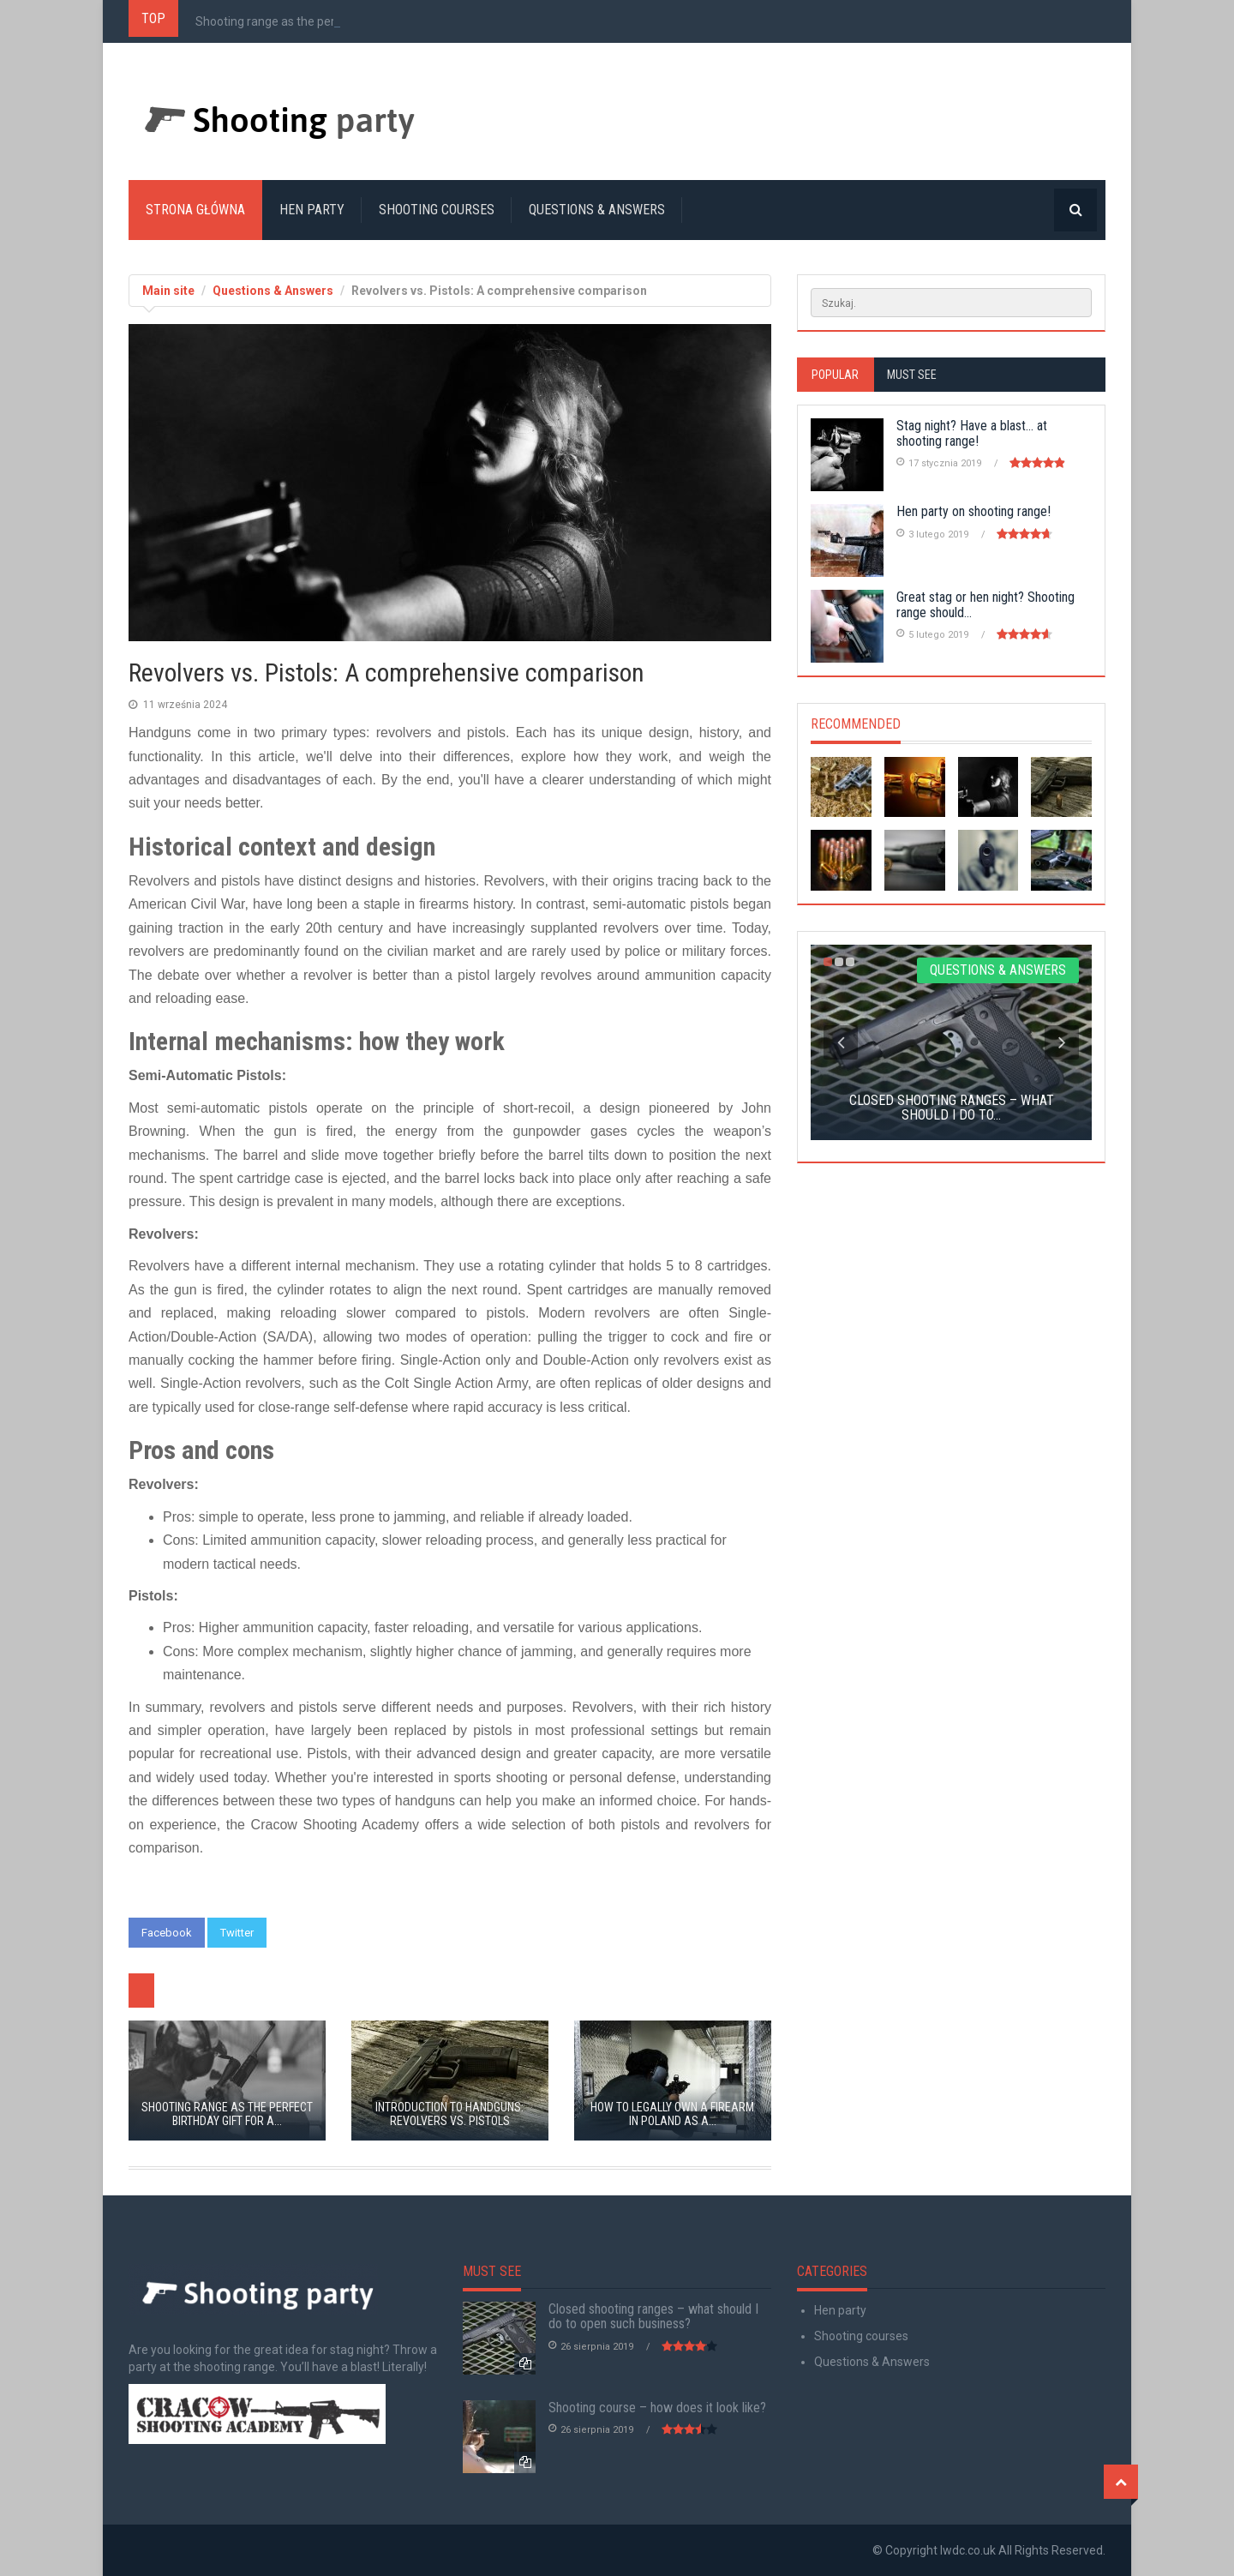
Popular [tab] (835, 374)
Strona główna (195, 209)
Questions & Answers (597, 209)
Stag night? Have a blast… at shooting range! (971, 433)
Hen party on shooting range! (973, 511)
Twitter (237, 1932)
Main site (168, 290)
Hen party (311, 209)
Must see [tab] (912, 374)
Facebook (166, 1932)
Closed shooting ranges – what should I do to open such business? (653, 2317)
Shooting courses (436, 209)
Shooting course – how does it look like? (657, 2407)
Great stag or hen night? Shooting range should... (985, 605)
